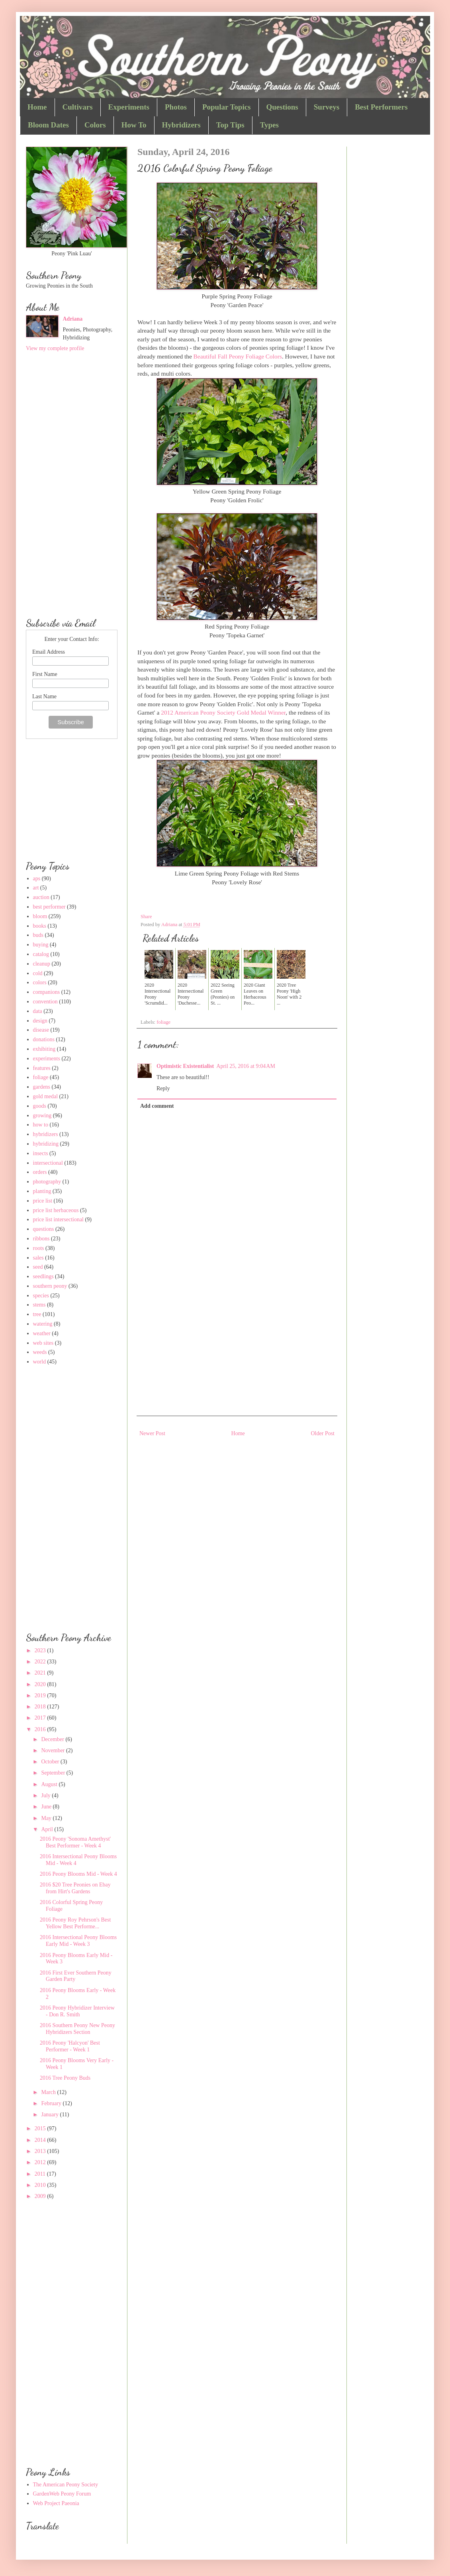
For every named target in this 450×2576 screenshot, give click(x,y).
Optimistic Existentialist (185, 1066)
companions (46, 992)
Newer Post (152, 1433)
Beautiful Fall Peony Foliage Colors (238, 356)
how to (41, 1125)
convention (45, 1002)
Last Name (44, 696)
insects (40, 1153)
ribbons (41, 1239)
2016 (41, 1729)
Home (37, 107)
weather (42, 1333)
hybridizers (45, 1134)
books (39, 926)
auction (41, 897)
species (41, 1296)
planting (42, 1191)
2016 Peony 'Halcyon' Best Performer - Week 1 (70, 2046)
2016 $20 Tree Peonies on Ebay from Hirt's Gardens (75, 1888)
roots (38, 1248)
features (42, 1068)
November (53, 1750)
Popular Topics (226, 107)
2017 (41, 1718)
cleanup (42, 964)
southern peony (50, 1286)
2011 (41, 2174)
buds (38, 935)
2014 (41, 2140)
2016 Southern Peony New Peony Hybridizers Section (77, 2028)
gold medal (45, 1096)
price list (43, 1201)
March (49, 2092)
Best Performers (381, 107)
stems (39, 1305)
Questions (282, 107)
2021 (41, 1673)
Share (146, 916)
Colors (95, 125)
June (47, 1807)
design (40, 1021)
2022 (41, 1662)
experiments (46, 1059)
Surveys (326, 107)
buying (41, 945)
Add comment (157, 1106)
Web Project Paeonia (56, 2503)
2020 (41, 1684)
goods (39, 1106)
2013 (41, 2151)
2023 (41, 1650)
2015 (41, 2128)
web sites (43, 1343)
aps (37, 879)
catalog (41, 954)
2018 (41, 1707)
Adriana (73, 319)
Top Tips (230, 125)
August (50, 1784)
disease (41, 1030)
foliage (163, 1022)
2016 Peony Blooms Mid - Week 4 (78, 1874)
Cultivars (78, 107)
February (52, 2103)
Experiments (128, 107)
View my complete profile (55, 348)
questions (43, 1229)
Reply (163, 1088)
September (53, 1773)
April (47, 1829)
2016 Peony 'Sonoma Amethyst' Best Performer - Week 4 (75, 1842)
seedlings (43, 1276)
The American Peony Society (65, 2485)
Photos (176, 107)
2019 (41, 1695)
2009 (41, 2196)
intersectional (48, 1163)
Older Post (323, 1433)
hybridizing (46, 1144)
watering (43, 1324)
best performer (49, 907)
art (36, 888)
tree (37, 1314)
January (50, 2115)
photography (47, 1182)
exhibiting (44, 1049)
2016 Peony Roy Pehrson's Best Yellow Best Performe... (75, 1923)
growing (42, 1116)
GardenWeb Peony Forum (62, 2494)
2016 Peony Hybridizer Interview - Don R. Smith (77, 2011)
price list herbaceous (56, 1210)
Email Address (48, 652)
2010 (41, 2185)
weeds (40, 1352)
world (39, 1362)
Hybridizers (181, 125)
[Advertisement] (237, 1348)
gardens (42, 1087)
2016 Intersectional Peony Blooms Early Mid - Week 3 (78, 1940)
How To (134, 125)
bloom (40, 916)
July (46, 1795)
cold (38, 973)
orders (40, 1172)
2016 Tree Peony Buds (65, 2078)
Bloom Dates (48, 125)
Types (269, 125)
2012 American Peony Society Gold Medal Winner (223, 712)
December (53, 1739)
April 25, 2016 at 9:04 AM (245, 1066)
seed (38, 1267)
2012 (41, 2162)
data (37, 1011)
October (51, 1762)
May (47, 1818)
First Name (44, 674)
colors (40, 982)
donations (44, 1039)
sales (38, 1258)
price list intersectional (58, 1219)
